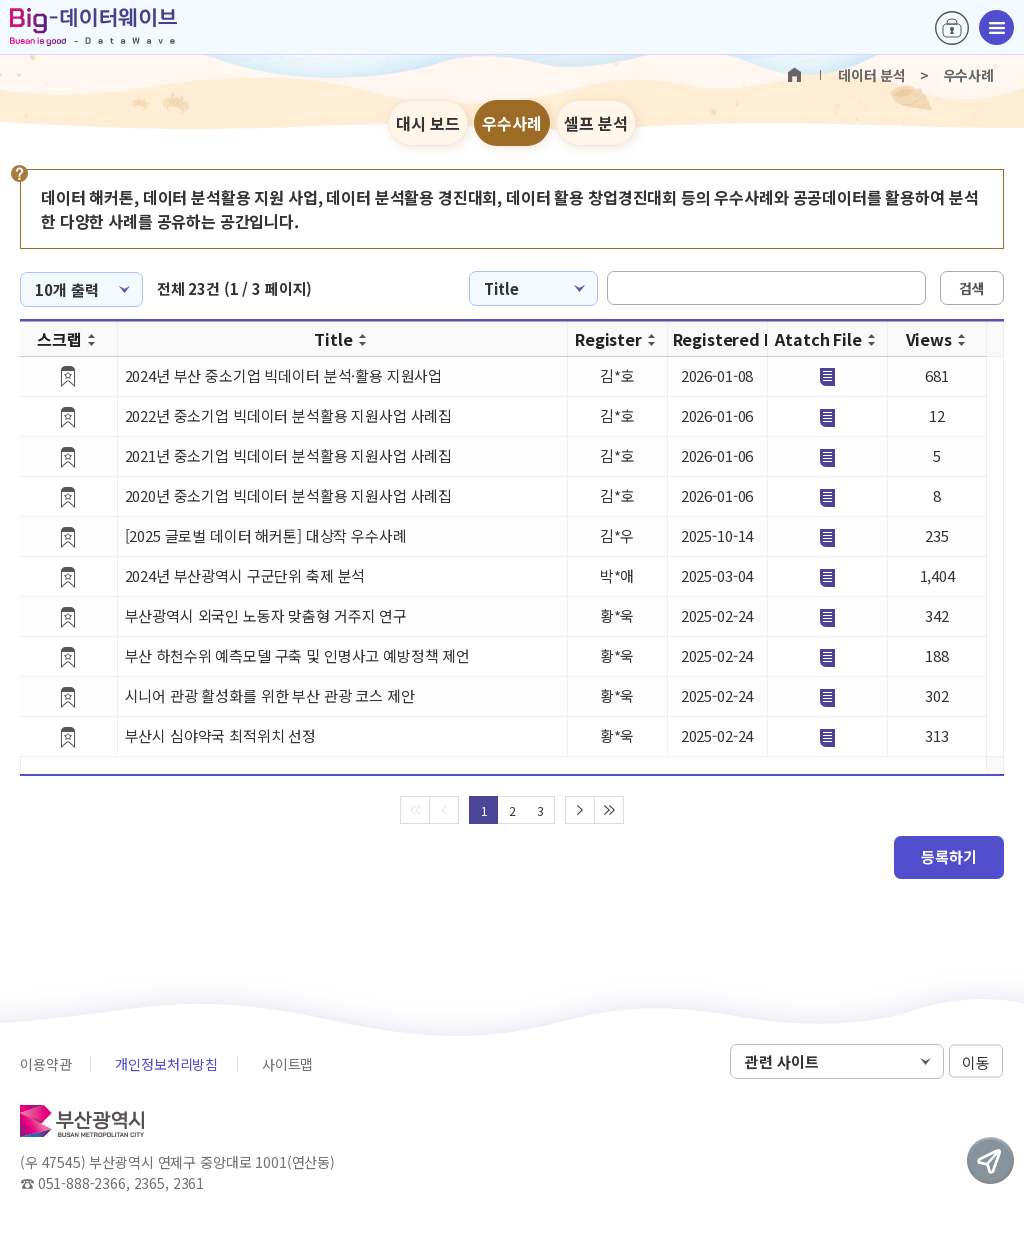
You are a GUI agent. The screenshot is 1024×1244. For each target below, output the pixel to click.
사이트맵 (287, 1064)
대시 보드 (428, 123)
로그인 (952, 28)
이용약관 (45, 1064)
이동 (976, 1062)
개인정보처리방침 (166, 1064)
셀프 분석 (596, 123)
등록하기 (949, 856)
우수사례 (512, 123)
